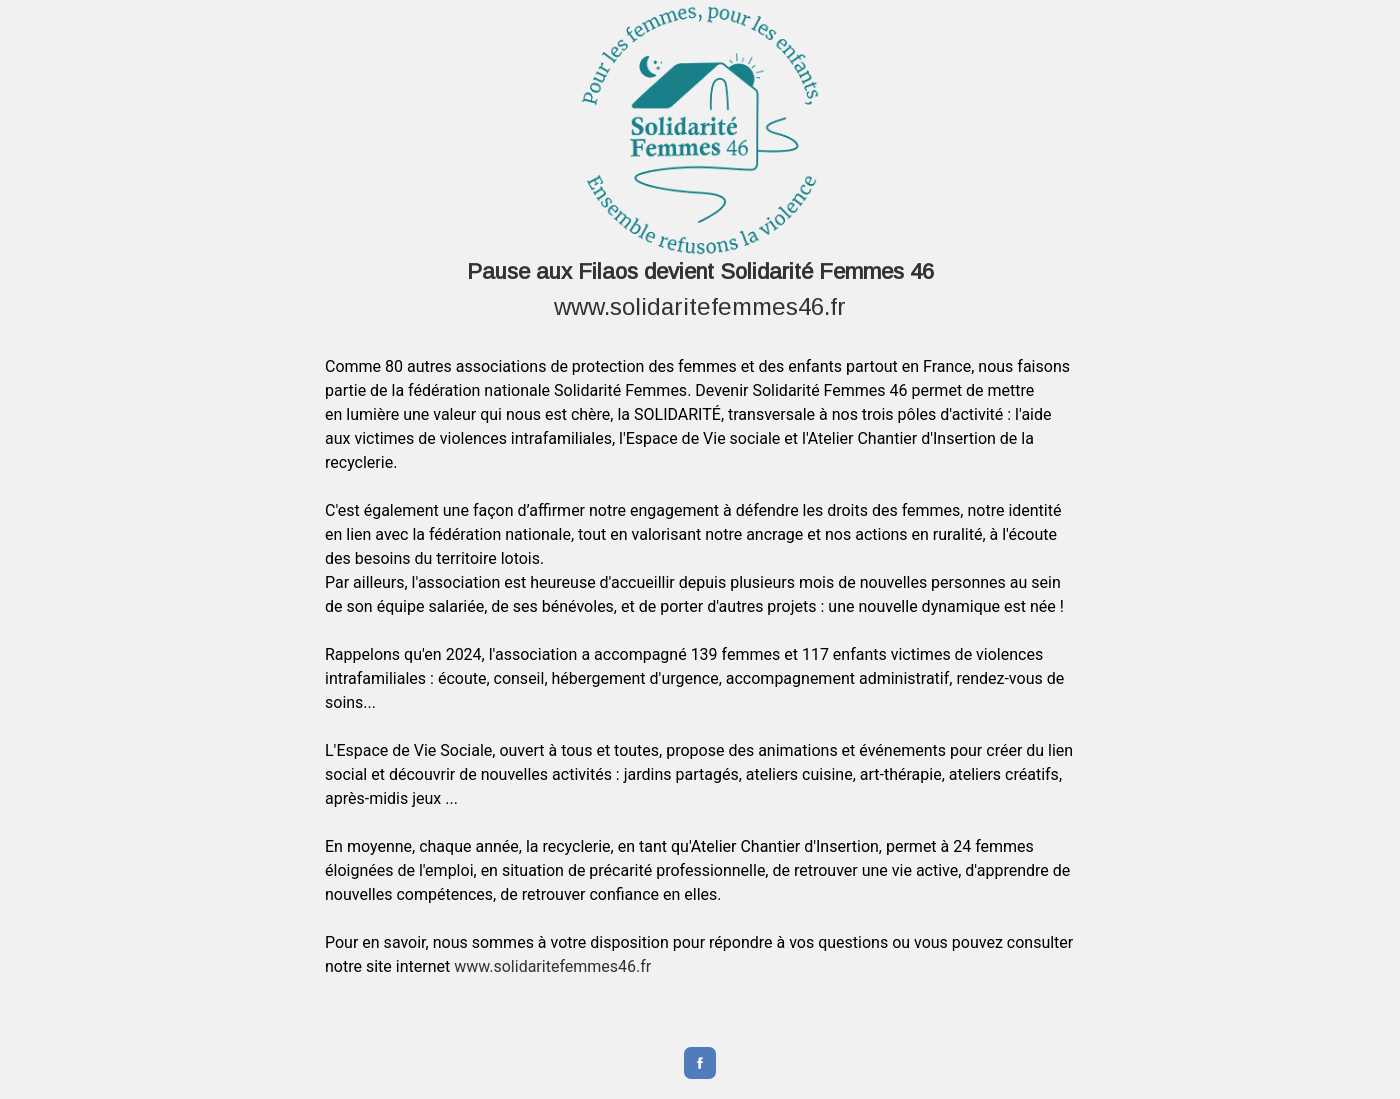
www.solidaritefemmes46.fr (700, 306)
